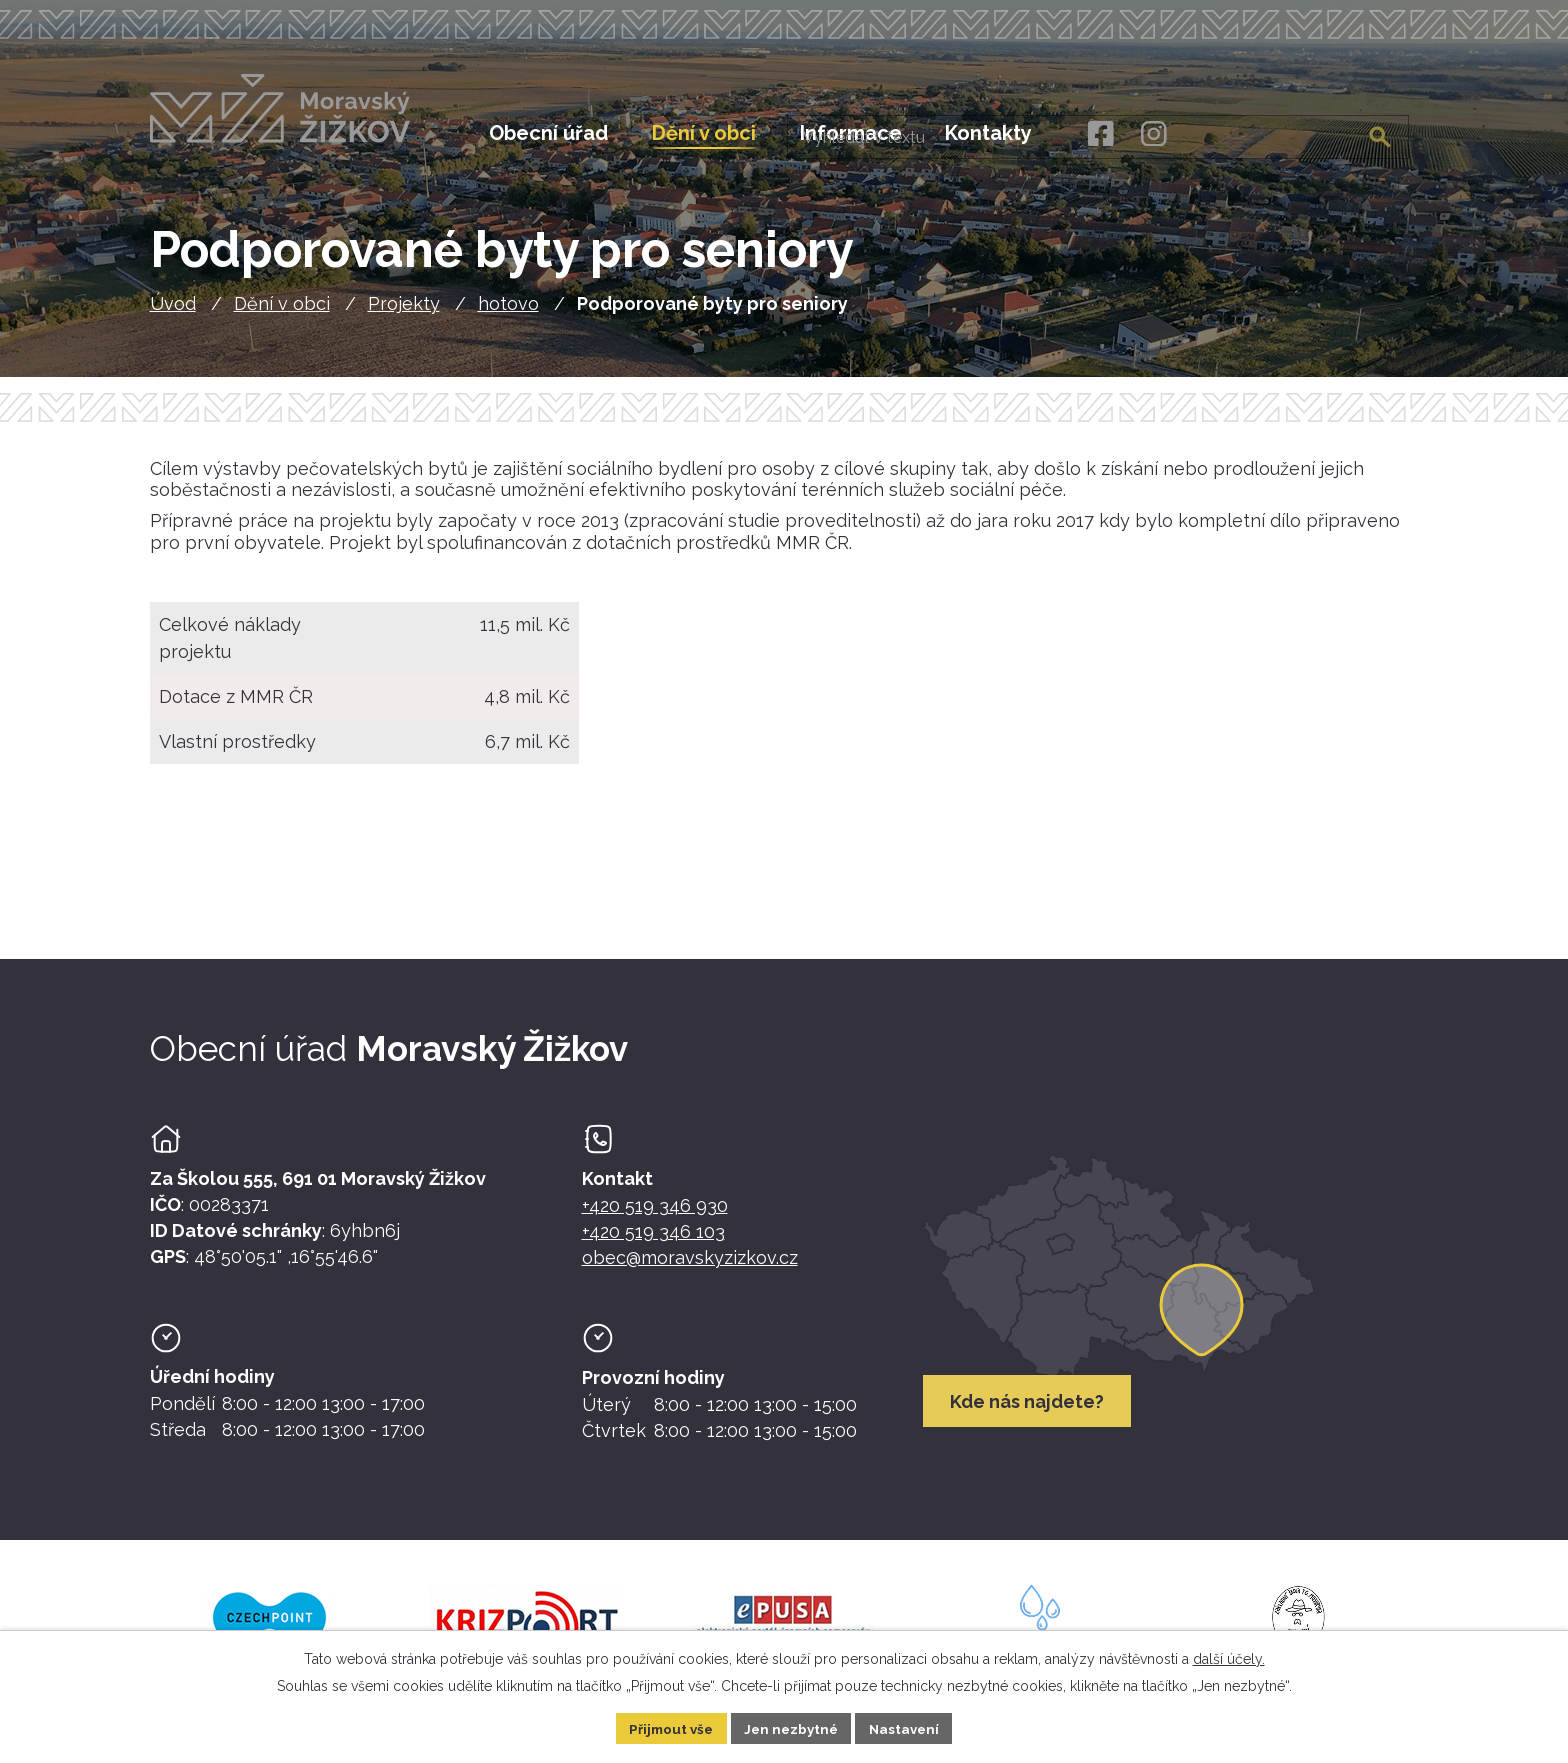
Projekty (404, 314)
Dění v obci (282, 314)
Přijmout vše (667, 1727)
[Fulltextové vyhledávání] (1307, 133)
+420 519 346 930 (655, 1215)
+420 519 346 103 (653, 1241)
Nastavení (909, 1727)
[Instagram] (1153, 134)
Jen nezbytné (792, 1727)
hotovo (508, 314)
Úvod (173, 314)
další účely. (1229, 1657)
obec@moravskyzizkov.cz (690, 1267)
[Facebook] (1099, 134)
